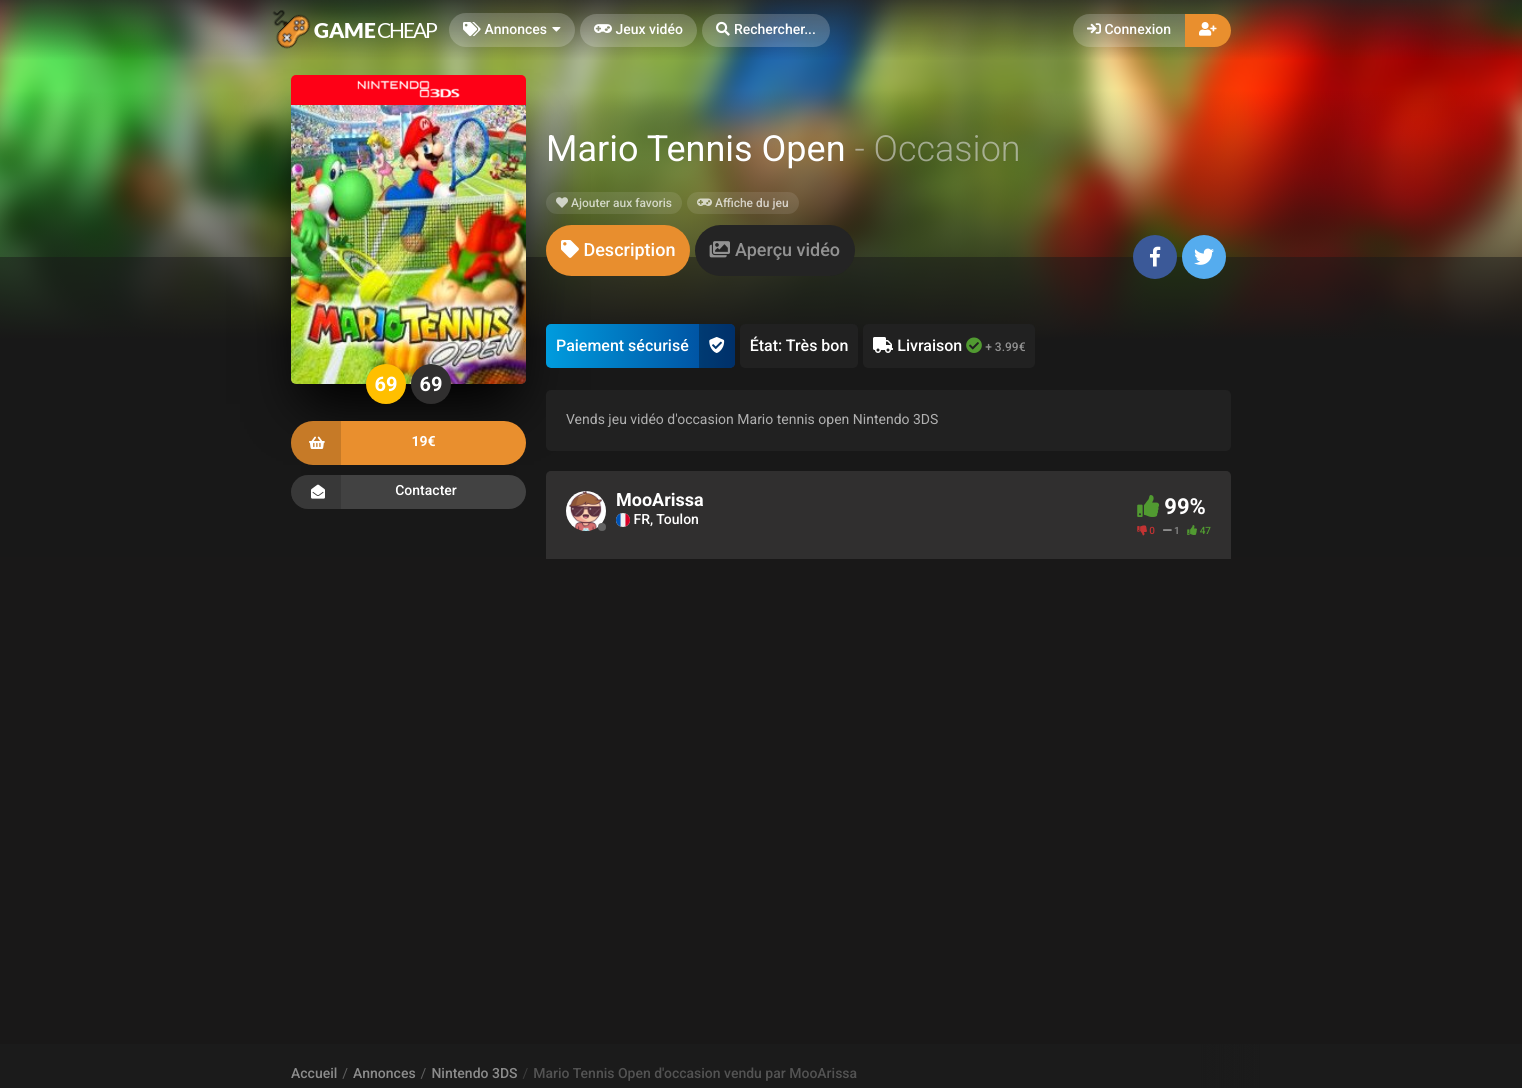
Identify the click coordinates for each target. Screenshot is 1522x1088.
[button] (766, 30)
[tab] (618, 250)
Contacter (408, 492)
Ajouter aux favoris (614, 203)
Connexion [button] (1129, 30)
